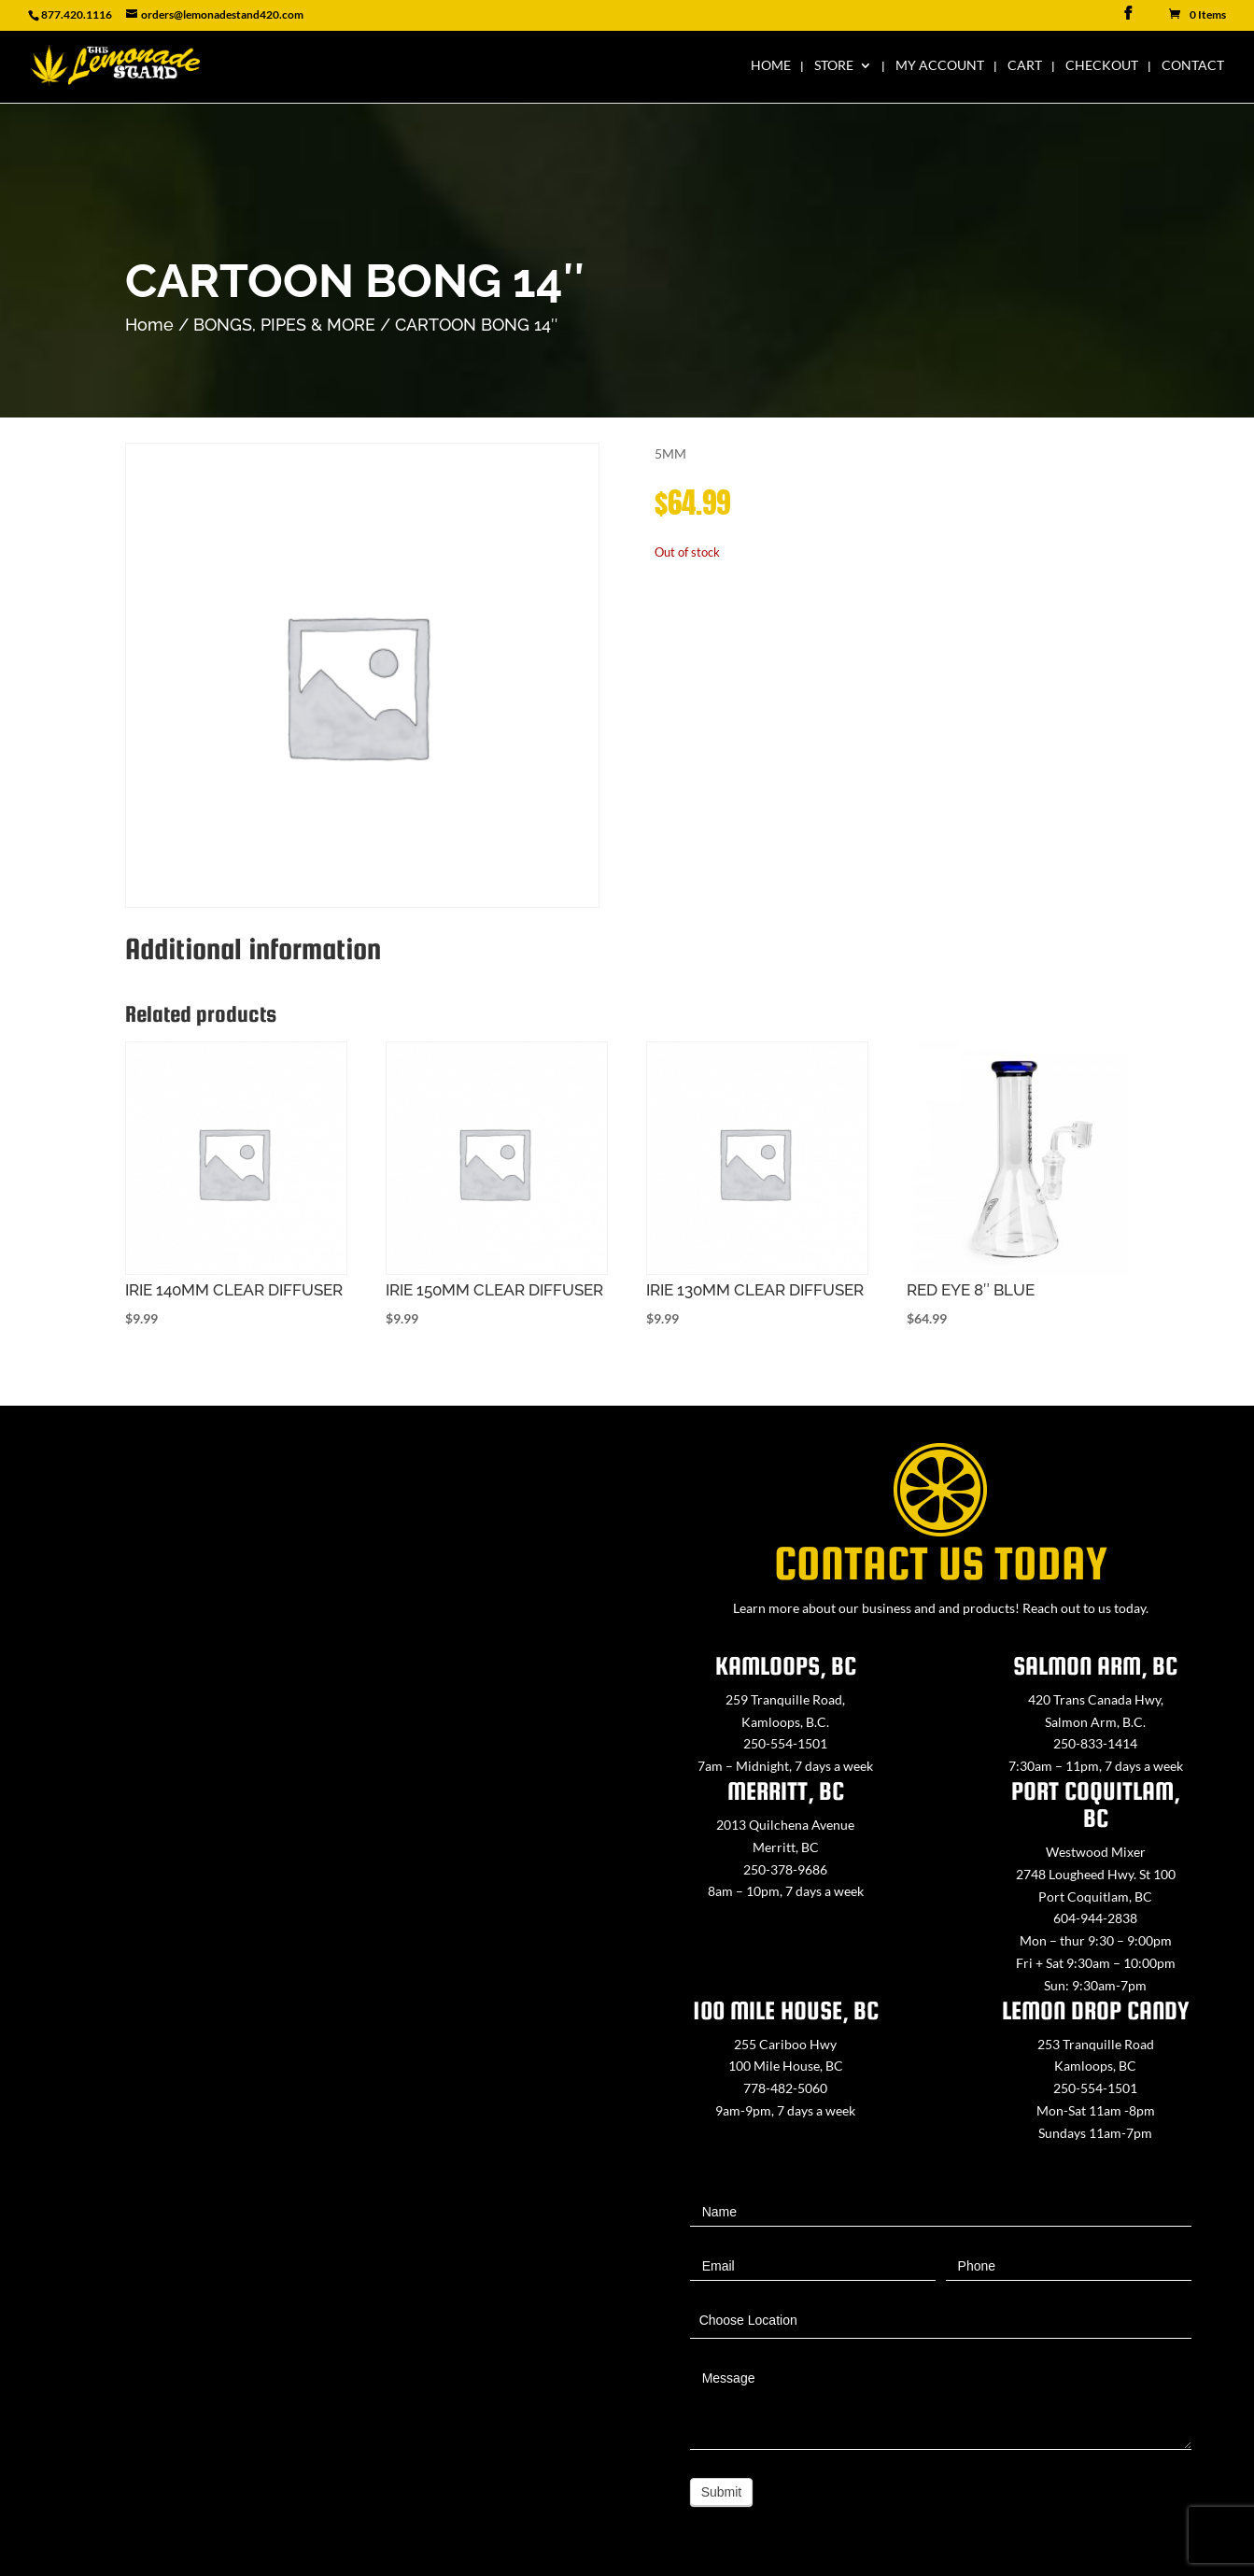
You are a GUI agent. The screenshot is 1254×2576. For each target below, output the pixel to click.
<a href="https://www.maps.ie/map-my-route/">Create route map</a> (313, 1914)
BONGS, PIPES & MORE (284, 324)
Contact (1193, 66)
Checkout (1101, 66)
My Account (939, 66)
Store (833, 66)
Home (771, 66)
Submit (721, 2491)
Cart (1024, 66)
